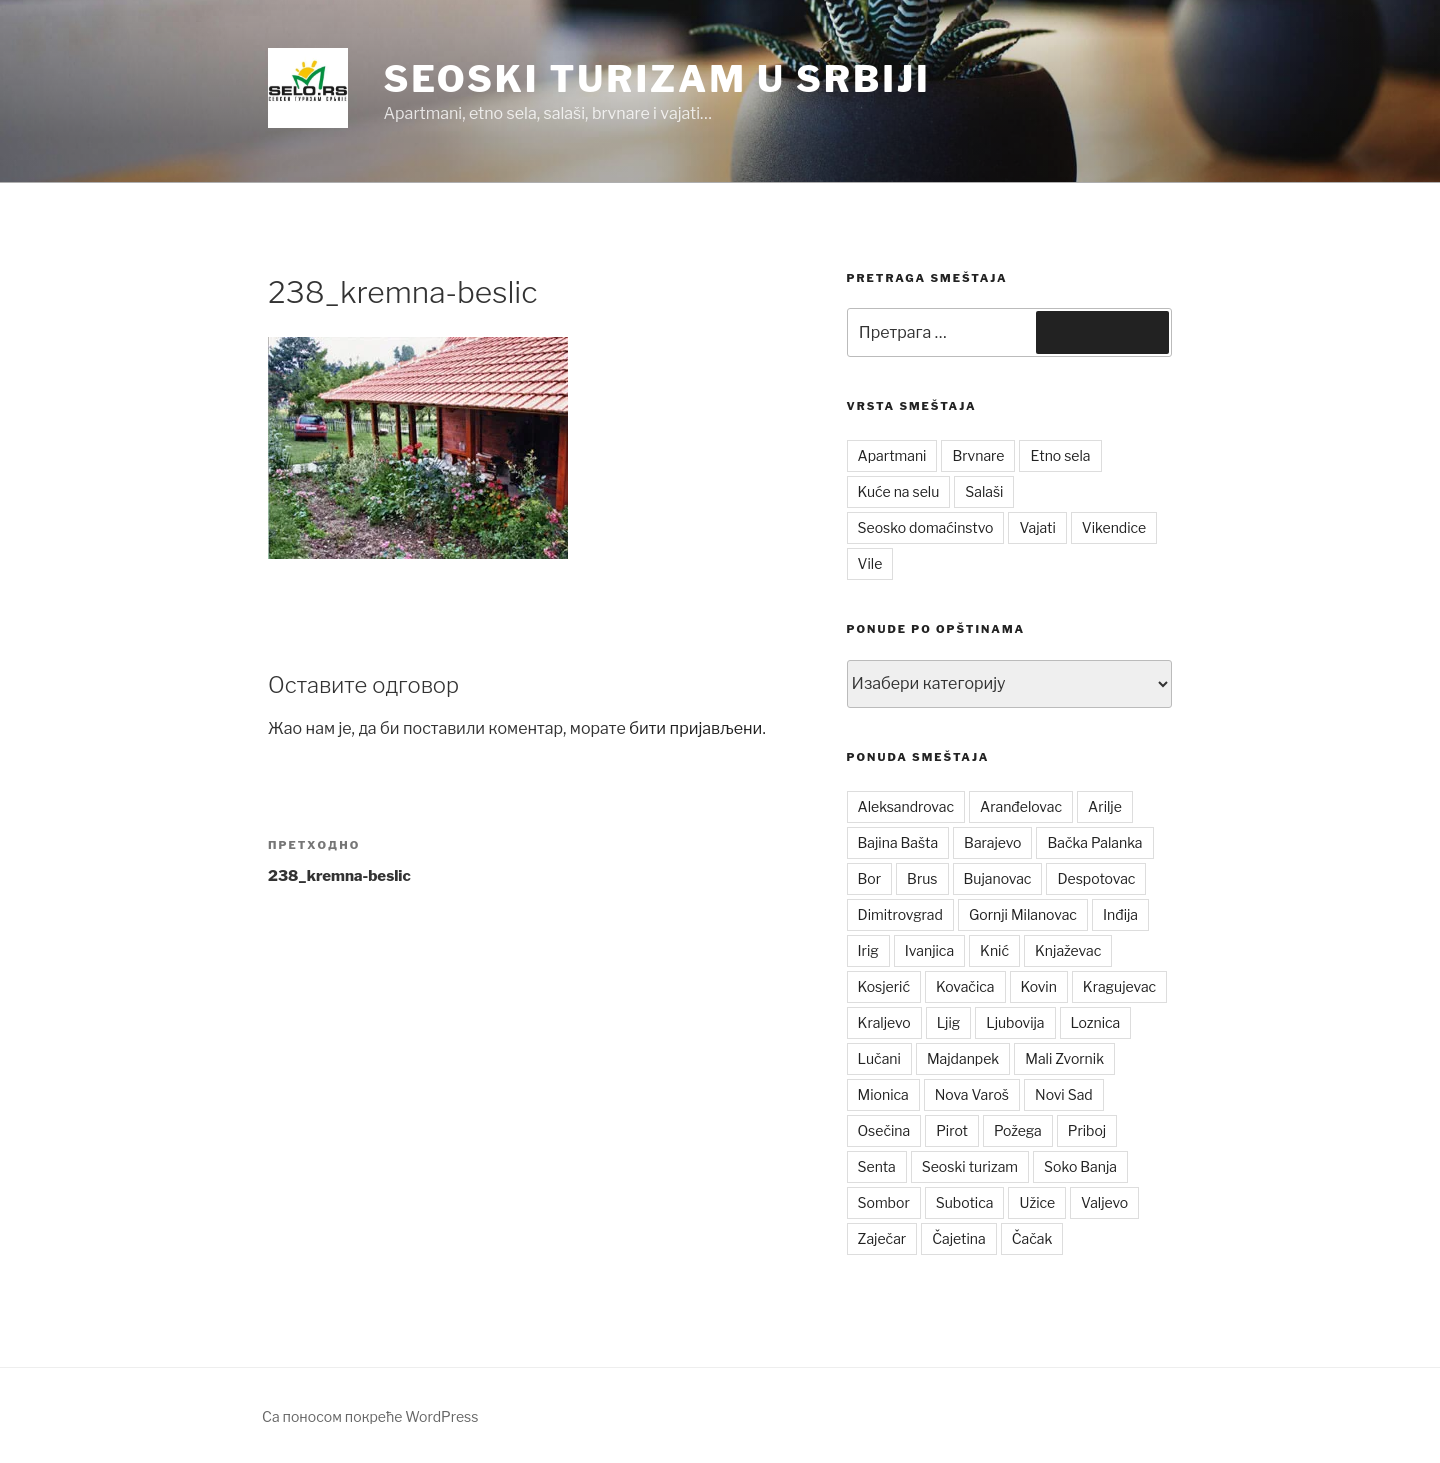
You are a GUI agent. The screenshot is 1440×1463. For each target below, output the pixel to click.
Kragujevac (1119, 986)
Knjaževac (1068, 950)
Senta (877, 1166)
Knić (994, 950)
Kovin (1039, 986)
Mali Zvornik (1064, 1058)
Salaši (984, 491)
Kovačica (965, 986)
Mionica (883, 1094)
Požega (1018, 1130)
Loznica (1096, 1022)
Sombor (884, 1202)
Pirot (952, 1130)
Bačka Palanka (1094, 842)
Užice (1037, 1202)
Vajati (1037, 527)
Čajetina (959, 1238)
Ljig (949, 1022)
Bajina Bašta (898, 842)
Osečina (884, 1130)
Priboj (1087, 1130)
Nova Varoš (972, 1094)
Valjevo (1104, 1202)
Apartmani (892, 455)
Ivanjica (929, 950)
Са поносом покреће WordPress (370, 1416)
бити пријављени (695, 728)
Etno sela (1060, 455)
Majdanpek (963, 1058)
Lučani (879, 1058)
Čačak (1032, 1238)
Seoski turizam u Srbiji (656, 79)
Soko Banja (1080, 1166)
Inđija (1120, 914)
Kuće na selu (899, 491)
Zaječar (882, 1238)
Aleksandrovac (906, 806)
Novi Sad (1064, 1094)
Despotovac (1096, 878)
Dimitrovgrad (900, 914)
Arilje (1105, 806)
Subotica (965, 1202)
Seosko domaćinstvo (926, 527)
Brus (922, 878)
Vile (870, 563)
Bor (870, 878)
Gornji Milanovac (1023, 914)
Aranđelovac (1021, 806)
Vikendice (1114, 527)
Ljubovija (1015, 1022)
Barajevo (992, 842)
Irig (868, 950)
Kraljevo (884, 1022)
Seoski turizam (970, 1166)
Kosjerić (884, 986)
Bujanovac (998, 878)
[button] (308, 88)
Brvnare (978, 455)
